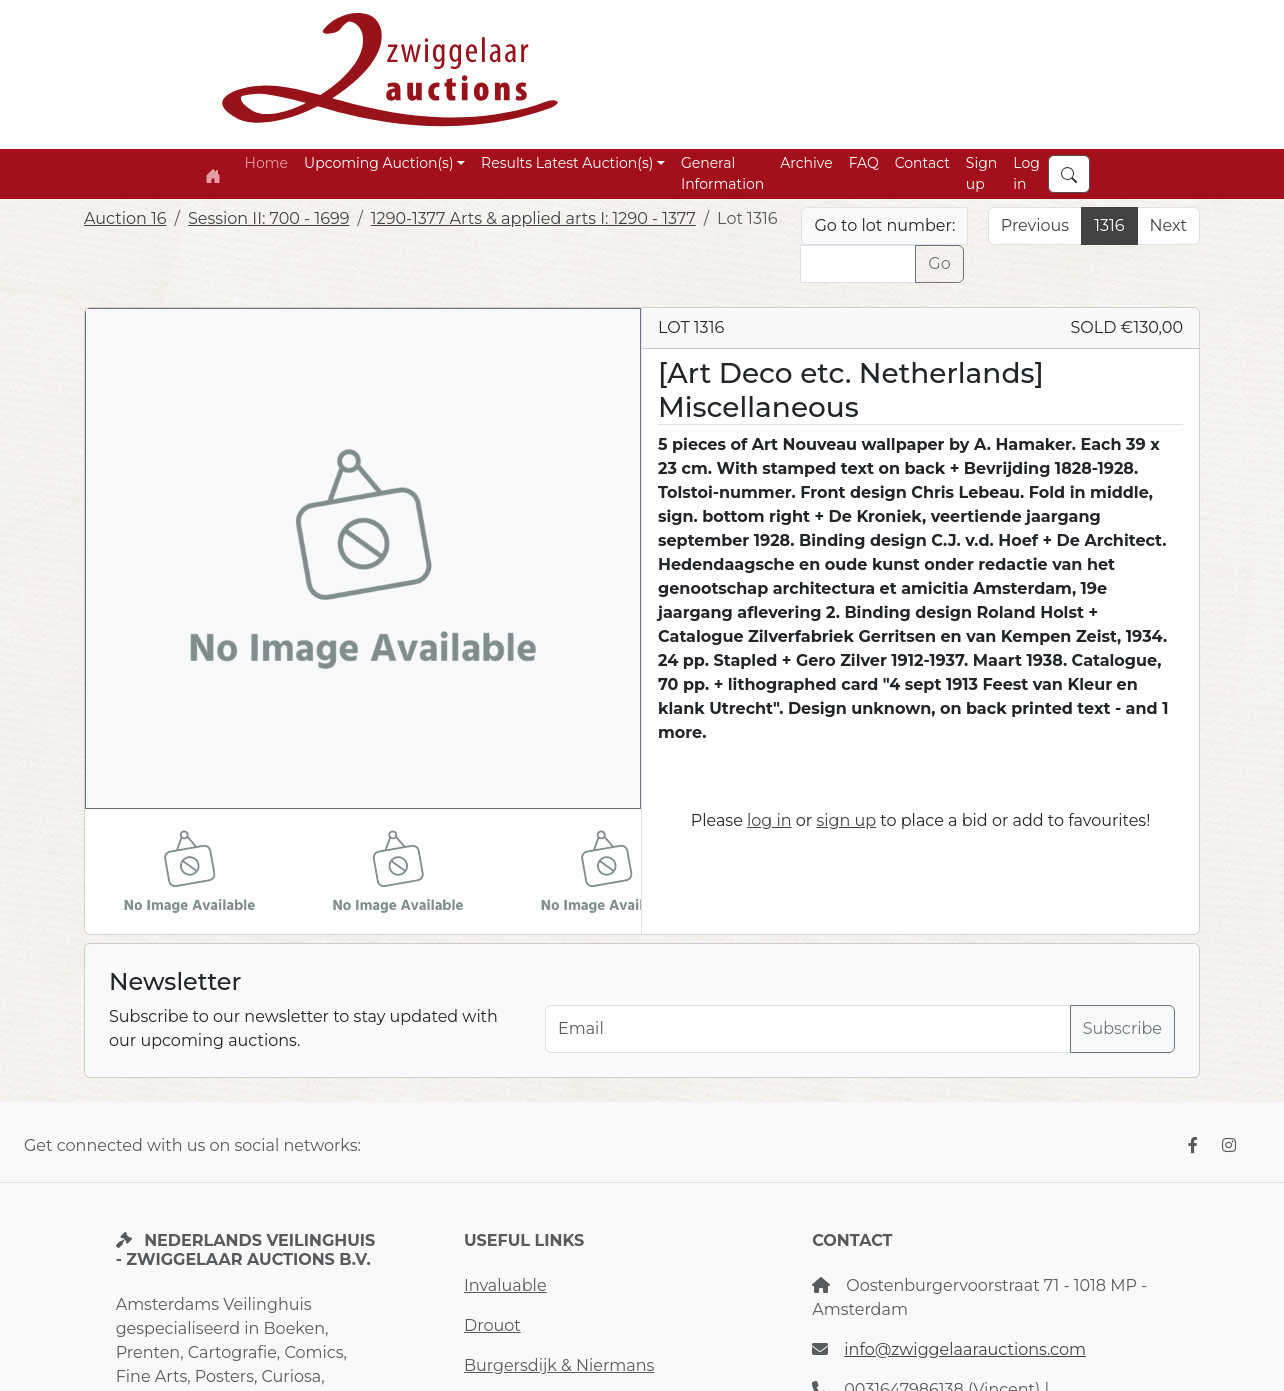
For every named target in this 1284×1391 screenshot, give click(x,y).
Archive (806, 163)
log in (769, 820)
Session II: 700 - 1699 (269, 218)
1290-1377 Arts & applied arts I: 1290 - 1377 (533, 218)
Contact (922, 163)
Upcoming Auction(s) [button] (378, 163)
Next (1168, 225)
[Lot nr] (858, 264)
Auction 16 (125, 218)
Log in (1026, 173)
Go (939, 263)
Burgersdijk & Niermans (559, 1365)
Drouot (492, 1325)
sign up (846, 820)
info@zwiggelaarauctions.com (965, 1349)
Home (266, 163)
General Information (722, 173)
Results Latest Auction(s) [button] (567, 163)
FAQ (864, 163)
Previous (1035, 225)
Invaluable (505, 1285)
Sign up (981, 173)
